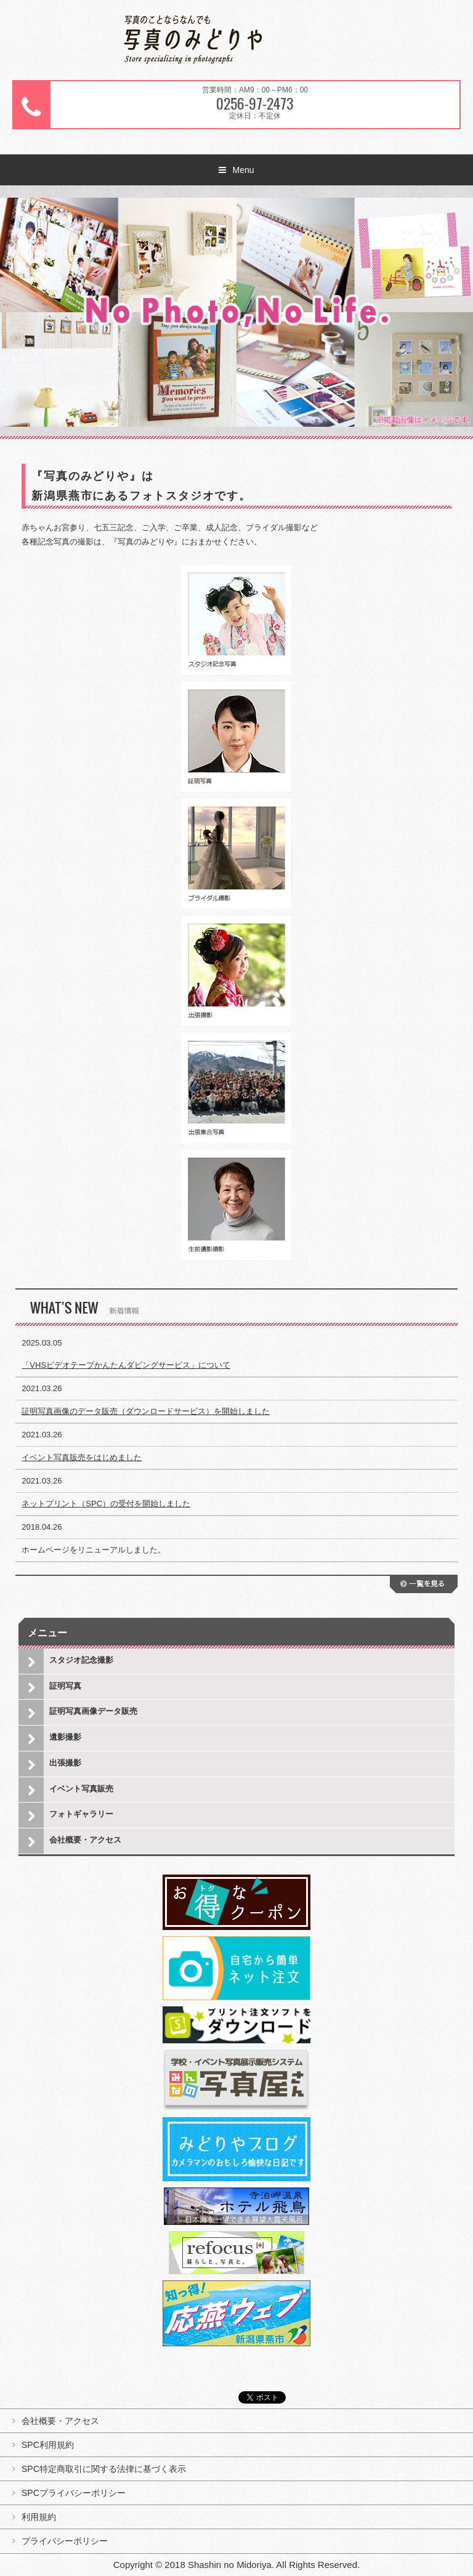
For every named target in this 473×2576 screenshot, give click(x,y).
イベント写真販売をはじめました (82, 1457)
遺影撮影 (65, 1737)
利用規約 (39, 2517)
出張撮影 (65, 1762)
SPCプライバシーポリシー (74, 2493)
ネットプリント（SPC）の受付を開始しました (106, 1503)
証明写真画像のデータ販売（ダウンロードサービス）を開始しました (146, 1411)
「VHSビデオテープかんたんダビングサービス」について (126, 1365)
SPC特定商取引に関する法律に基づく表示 (104, 2469)
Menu (243, 170)
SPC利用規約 (48, 2445)
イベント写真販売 (81, 1788)
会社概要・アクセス (85, 1839)
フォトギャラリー (81, 1814)
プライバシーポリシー (65, 2541)
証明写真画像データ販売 (93, 1711)
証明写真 (65, 1685)
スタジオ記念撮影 (81, 1660)
